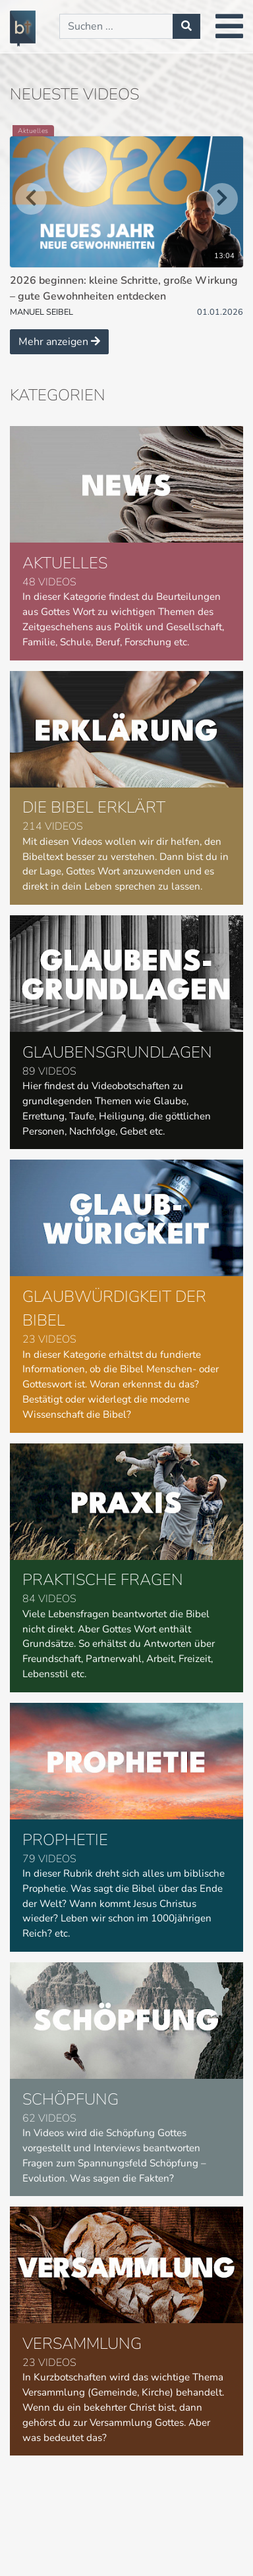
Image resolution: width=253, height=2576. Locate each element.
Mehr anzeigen (59, 342)
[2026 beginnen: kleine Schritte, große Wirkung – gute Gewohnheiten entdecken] (126, 222)
